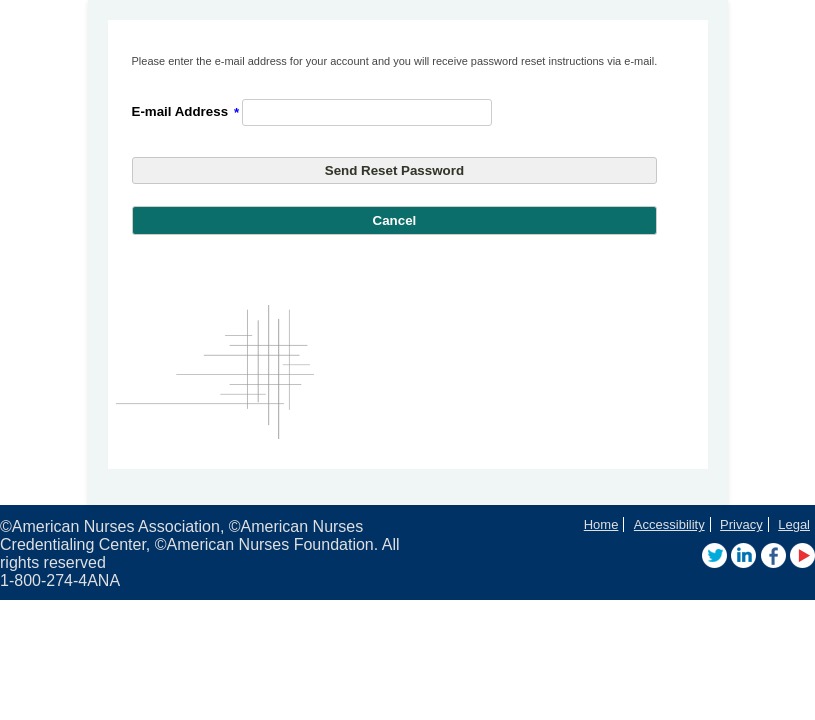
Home (601, 524)
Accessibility (669, 524)
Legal (794, 524)
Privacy (741, 524)
